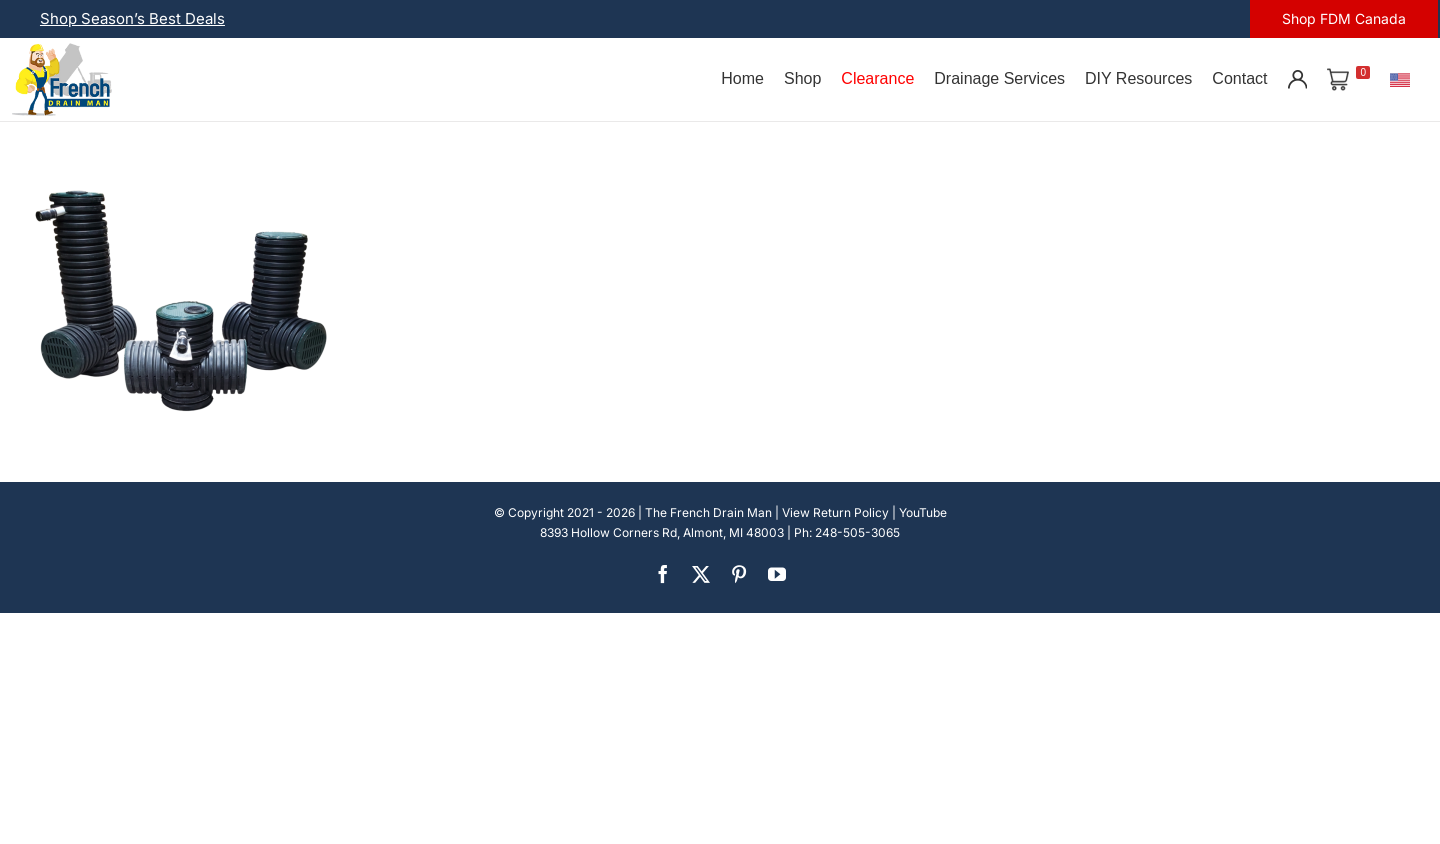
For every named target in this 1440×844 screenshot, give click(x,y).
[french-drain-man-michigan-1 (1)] (62, 49)
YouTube (923, 512)
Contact (1239, 78)
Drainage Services (999, 78)
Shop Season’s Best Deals (132, 18)
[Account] (1297, 79)
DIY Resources (1138, 78)
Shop (802, 78)
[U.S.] (1400, 79)
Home (742, 78)
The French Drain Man (708, 512)
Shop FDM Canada (1344, 18)
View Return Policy (835, 512)
